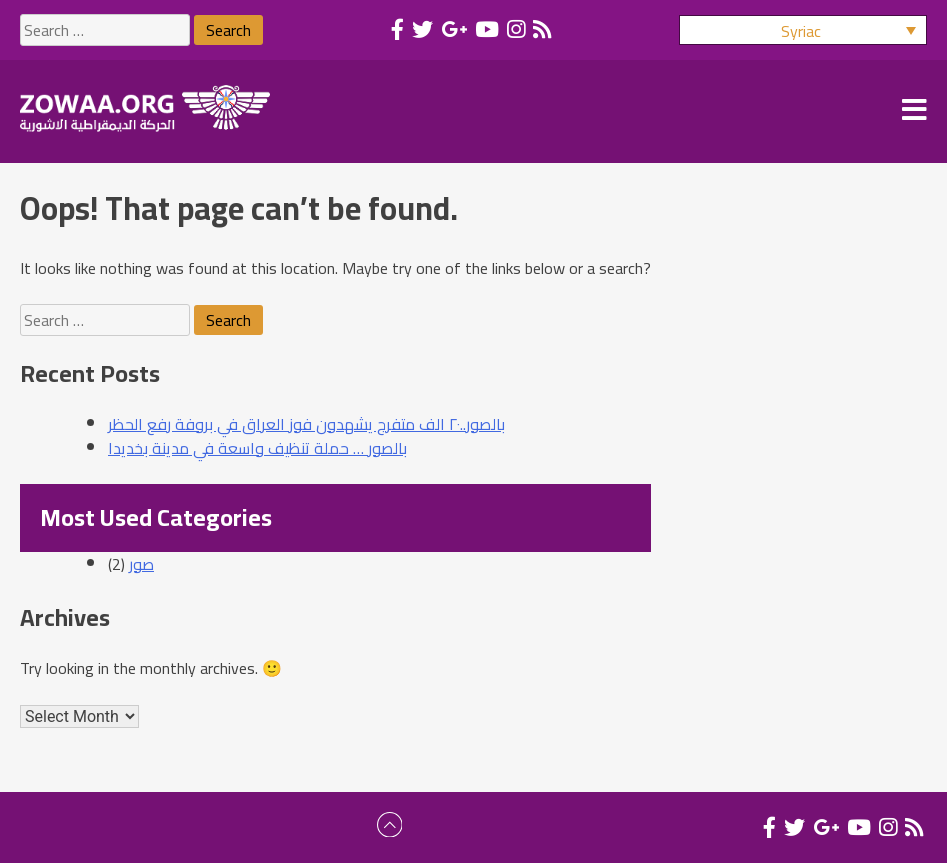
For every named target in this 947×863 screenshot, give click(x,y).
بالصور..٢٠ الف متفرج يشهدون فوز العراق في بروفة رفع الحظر (306, 424)
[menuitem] (803, 30)
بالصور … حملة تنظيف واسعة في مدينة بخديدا (257, 448)
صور (141, 564)
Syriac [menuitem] (801, 31)
